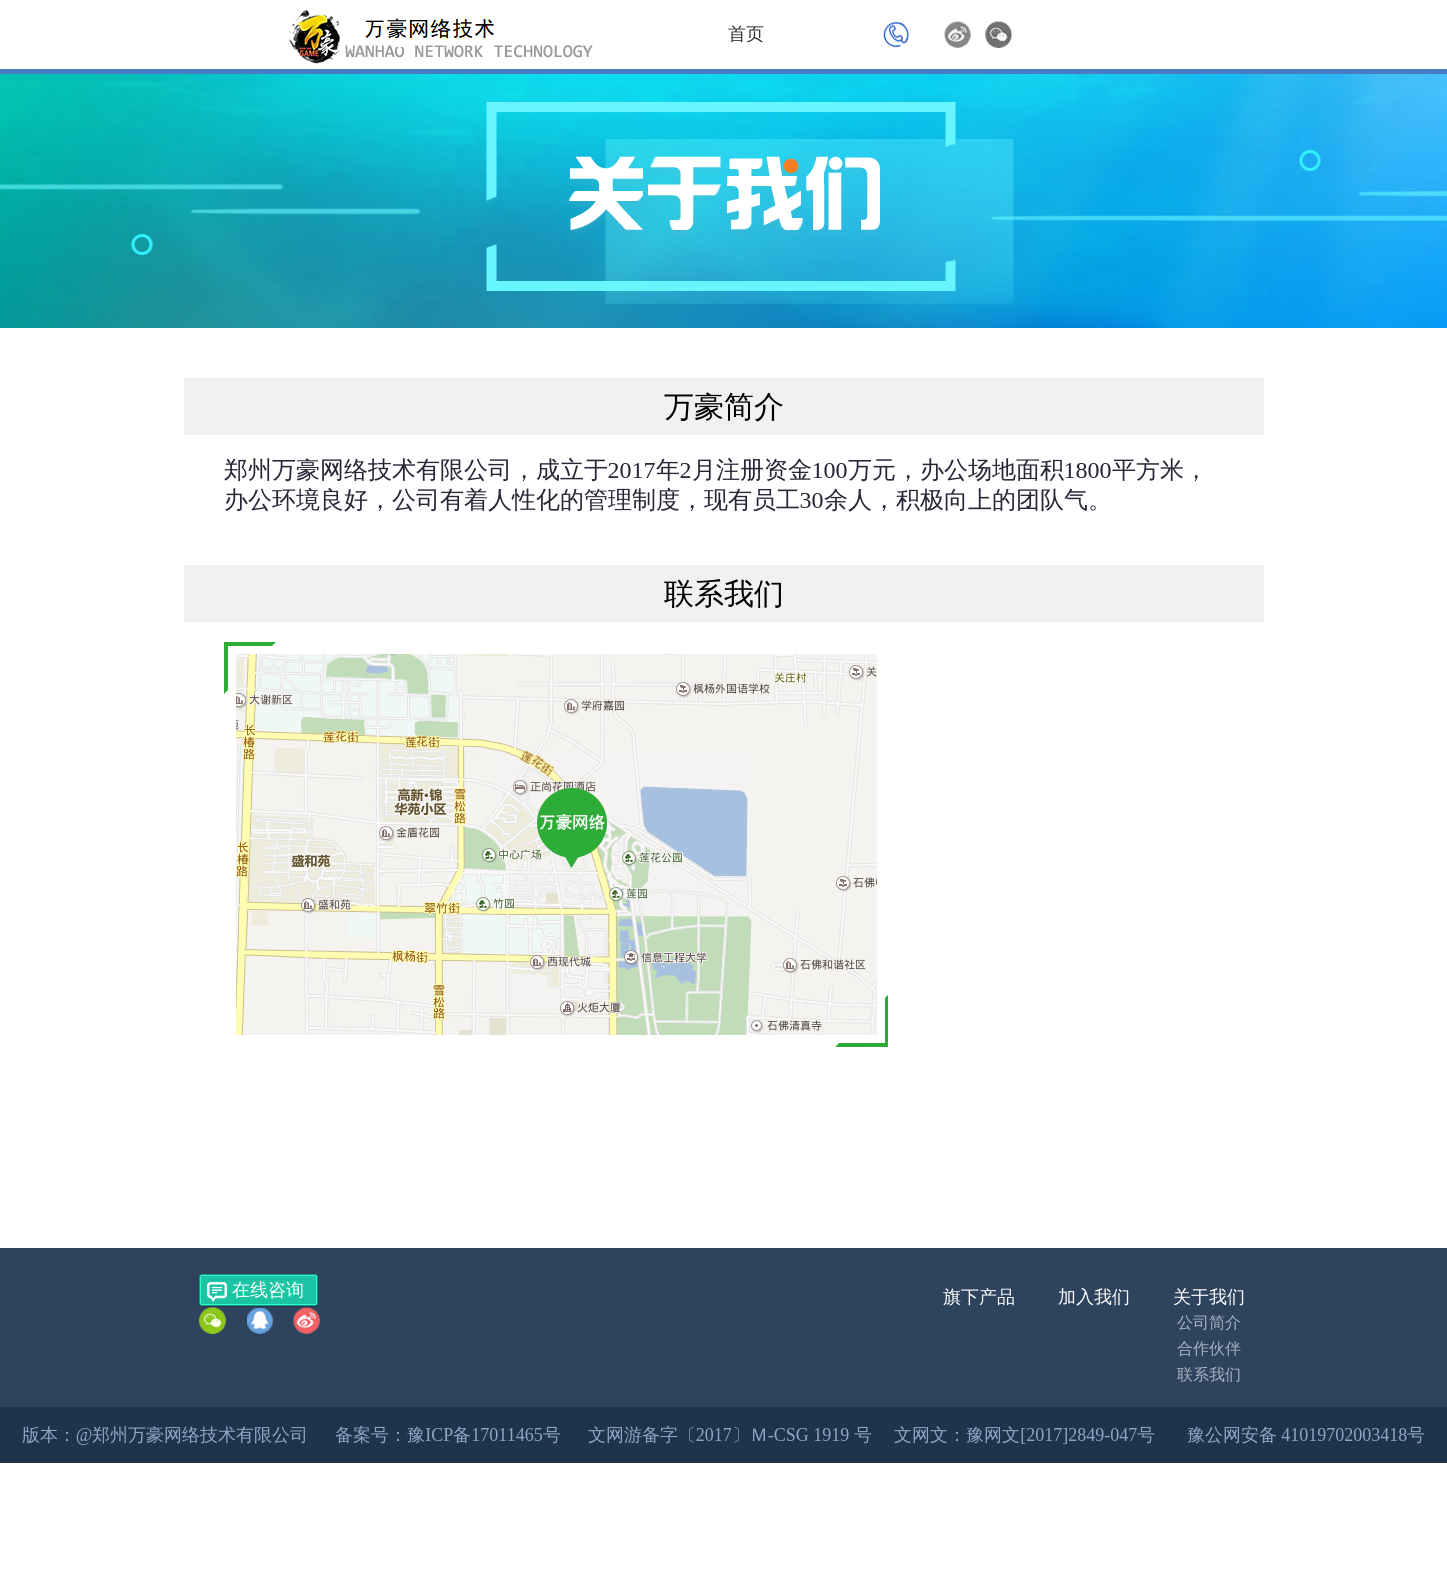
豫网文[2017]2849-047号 (1060, 1435)
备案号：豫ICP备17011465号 (447, 1435)
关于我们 (1209, 1297)
